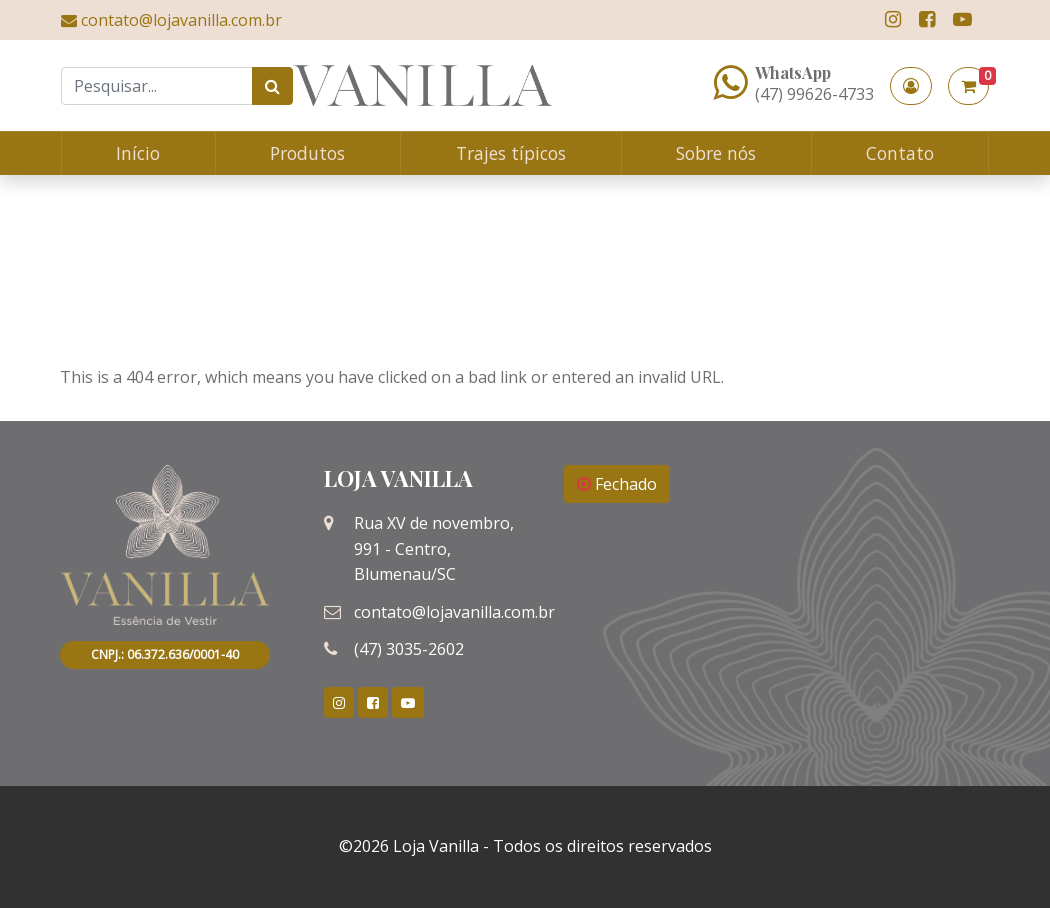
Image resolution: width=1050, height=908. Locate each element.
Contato (900, 153)
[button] (911, 86)
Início (138, 153)
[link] (893, 19)
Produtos (307, 153)
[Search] (157, 86)
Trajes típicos (511, 153)
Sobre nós (716, 153)
